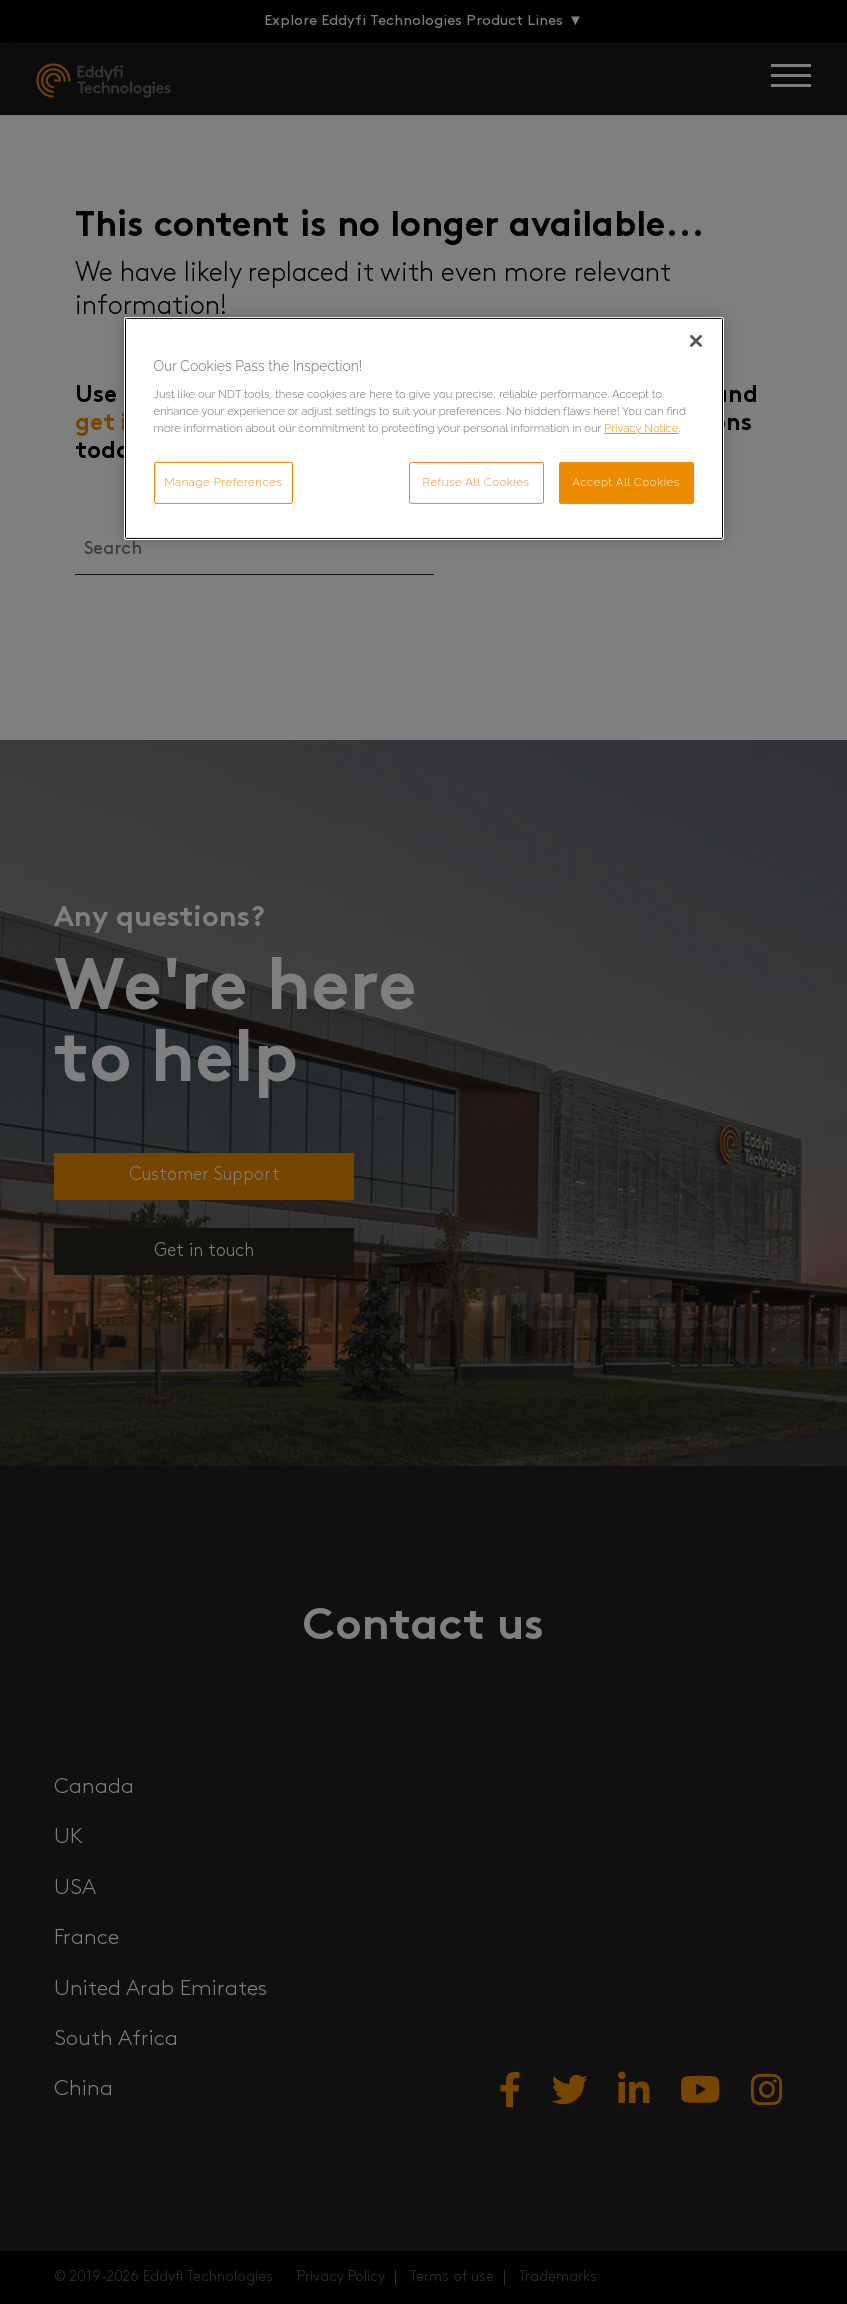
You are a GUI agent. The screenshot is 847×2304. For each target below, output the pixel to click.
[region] (424, 429)
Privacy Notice (641, 428)
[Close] (696, 341)
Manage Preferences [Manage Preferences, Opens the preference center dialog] (224, 482)
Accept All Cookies (626, 482)
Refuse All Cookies (476, 482)
